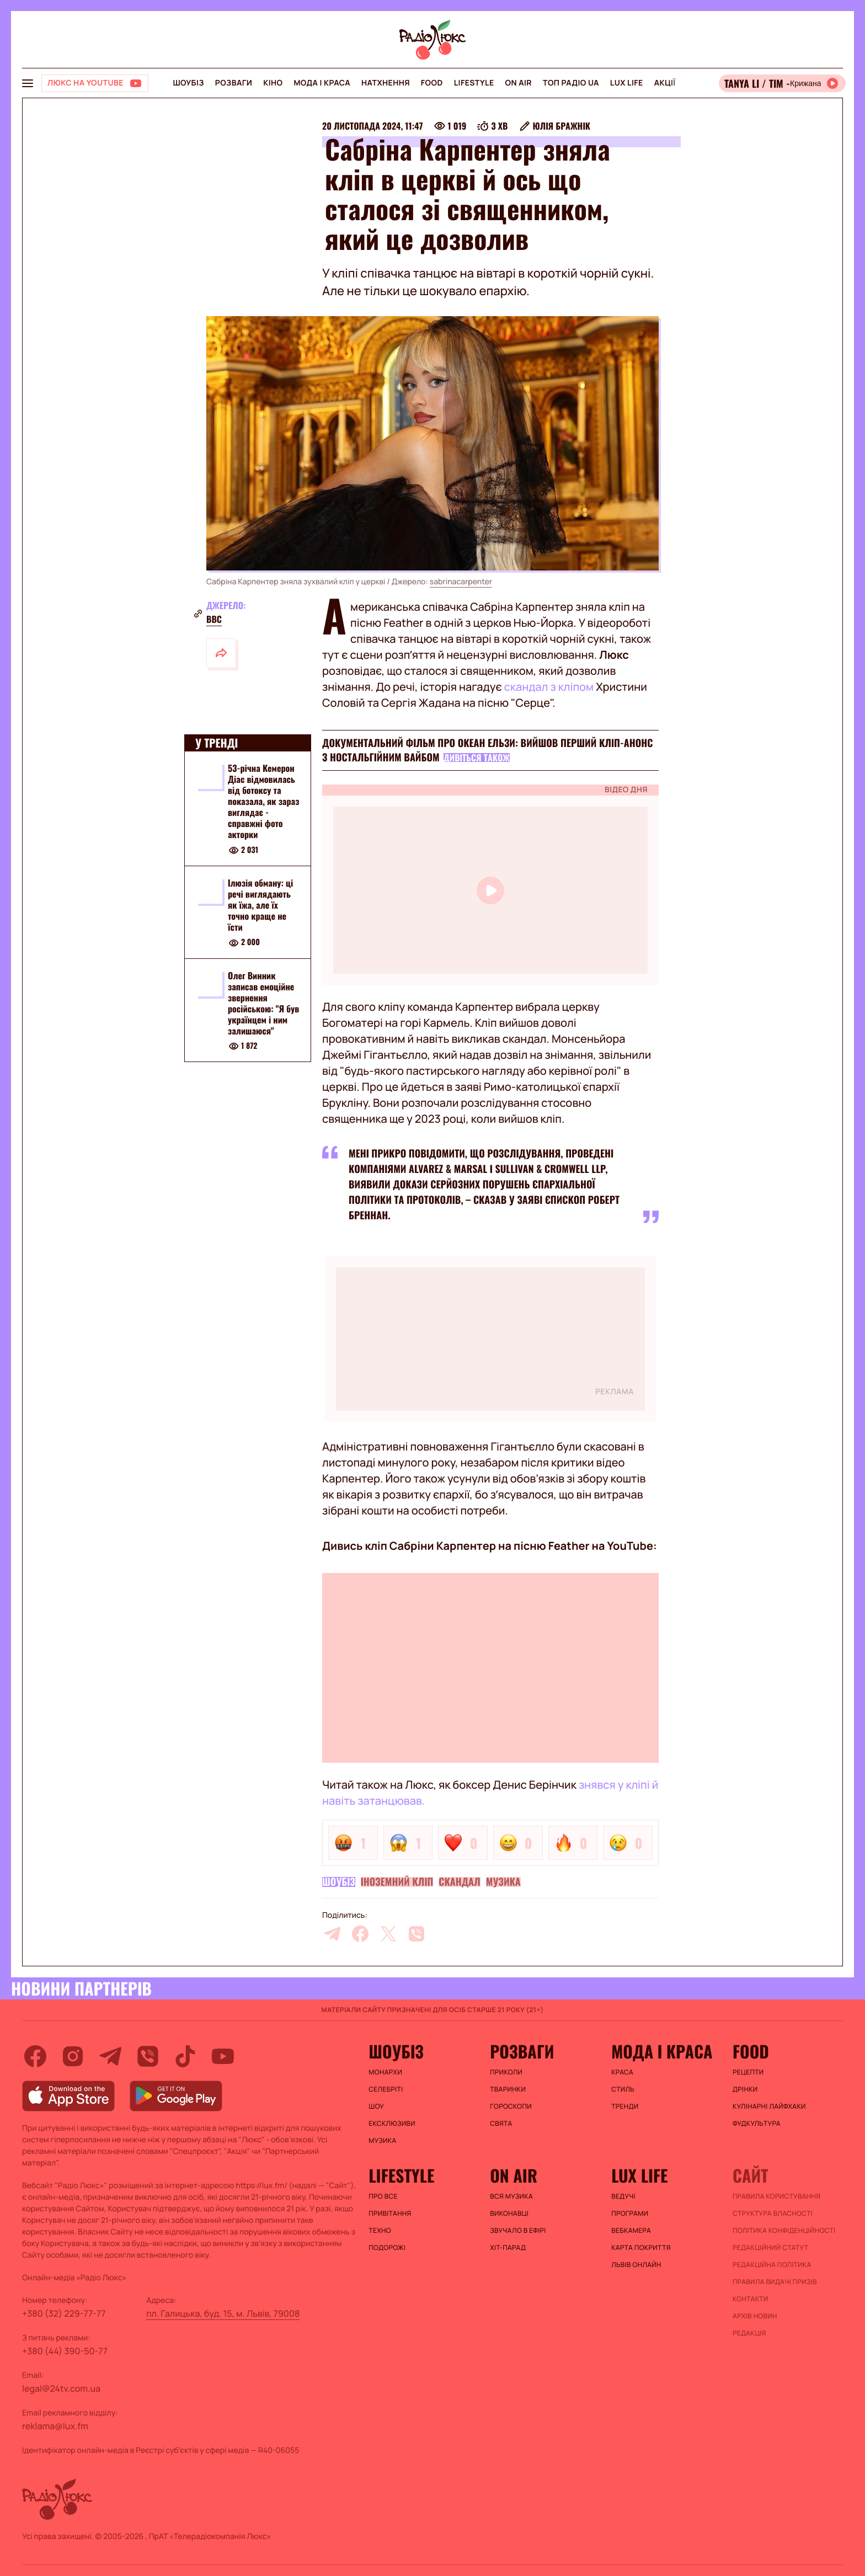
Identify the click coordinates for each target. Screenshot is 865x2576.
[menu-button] (27, 83)
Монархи (385, 2072)
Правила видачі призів (775, 2282)
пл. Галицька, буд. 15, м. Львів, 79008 (223, 2313)
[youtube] (223, 2056)
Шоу (376, 2106)
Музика (503, 1882)
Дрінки (745, 2089)
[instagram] (73, 2056)
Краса (622, 2072)
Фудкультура (757, 2123)
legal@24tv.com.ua (61, 2388)
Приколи (506, 2072)
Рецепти (748, 2072)
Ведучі (623, 2196)
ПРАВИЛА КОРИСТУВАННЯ (776, 2196)
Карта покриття (641, 2247)
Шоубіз (188, 83)
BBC (214, 619)
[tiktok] (185, 2056)
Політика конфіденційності (784, 2230)
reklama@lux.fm (55, 2426)
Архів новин (755, 2316)
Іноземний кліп (397, 1882)
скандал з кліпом (549, 686)
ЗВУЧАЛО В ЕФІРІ (518, 2230)
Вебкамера (631, 2230)
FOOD (432, 83)
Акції (665, 83)
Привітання (390, 2213)
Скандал (459, 1882)
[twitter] (388, 1934)
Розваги (233, 83)
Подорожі (387, 2247)
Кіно (272, 83)
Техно (380, 2230)
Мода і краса (321, 83)
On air (518, 83)
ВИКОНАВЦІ (509, 2213)
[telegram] (332, 1934)
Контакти (750, 2299)
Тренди (624, 2106)
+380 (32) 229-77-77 (64, 2313)
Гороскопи (511, 2106)
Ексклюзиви (392, 2123)
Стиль (622, 2089)
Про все (383, 2196)
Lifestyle (474, 83)
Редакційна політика (772, 2264)
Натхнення (385, 83)
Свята (501, 2123)
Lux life (626, 83)
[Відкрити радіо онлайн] (782, 83)
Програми (629, 2213)
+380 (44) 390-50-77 (65, 2351)
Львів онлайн (636, 2264)
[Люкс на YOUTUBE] (94, 83)
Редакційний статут (770, 2247)
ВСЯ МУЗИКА (511, 2196)
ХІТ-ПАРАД (508, 2247)
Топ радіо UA (571, 83)
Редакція (749, 2333)
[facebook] (360, 1934)
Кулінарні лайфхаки (769, 2106)
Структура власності (773, 2213)
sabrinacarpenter (461, 582)
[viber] (416, 1934)
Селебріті (386, 2089)
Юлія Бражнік (561, 125)
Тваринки (508, 2089)
